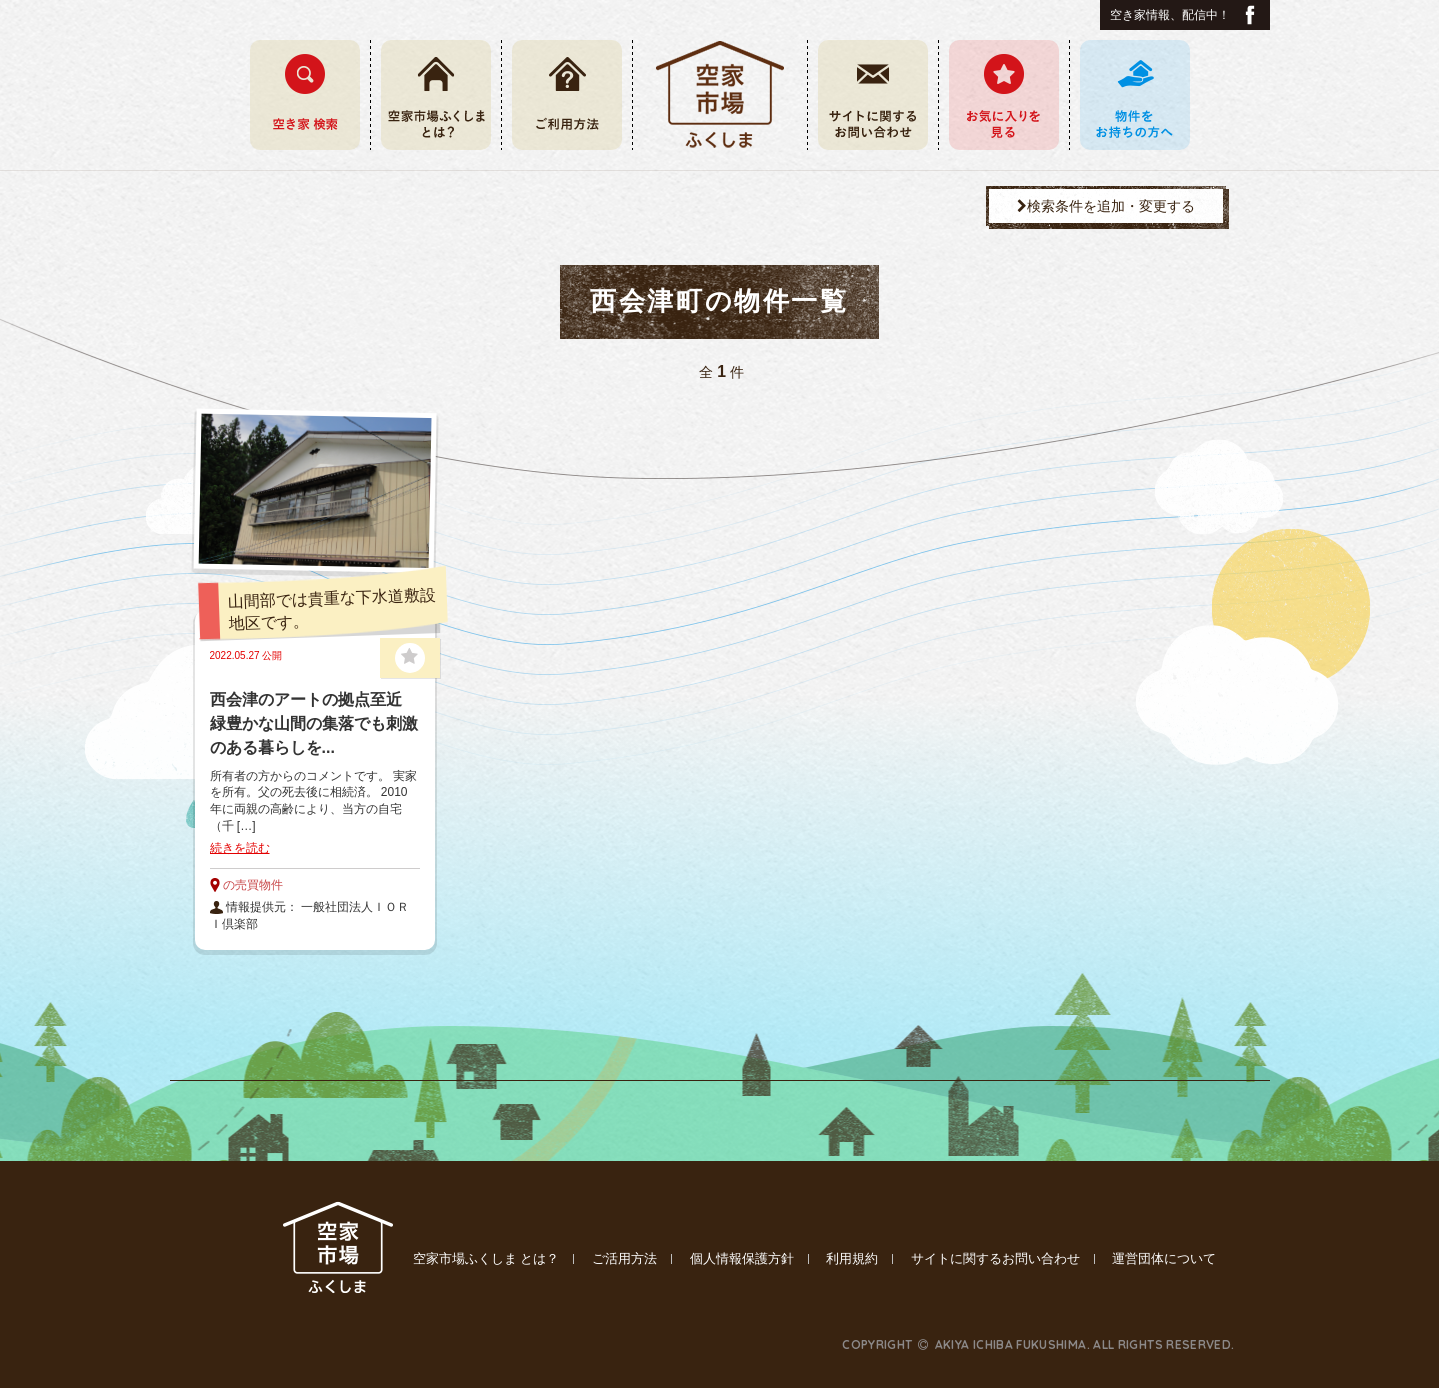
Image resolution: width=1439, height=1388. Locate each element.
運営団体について (1164, 1258)
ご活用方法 (624, 1258)
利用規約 (852, 1258)
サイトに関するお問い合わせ (995, 1258)
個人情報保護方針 (742, 1258)
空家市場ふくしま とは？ (486, 1258)
